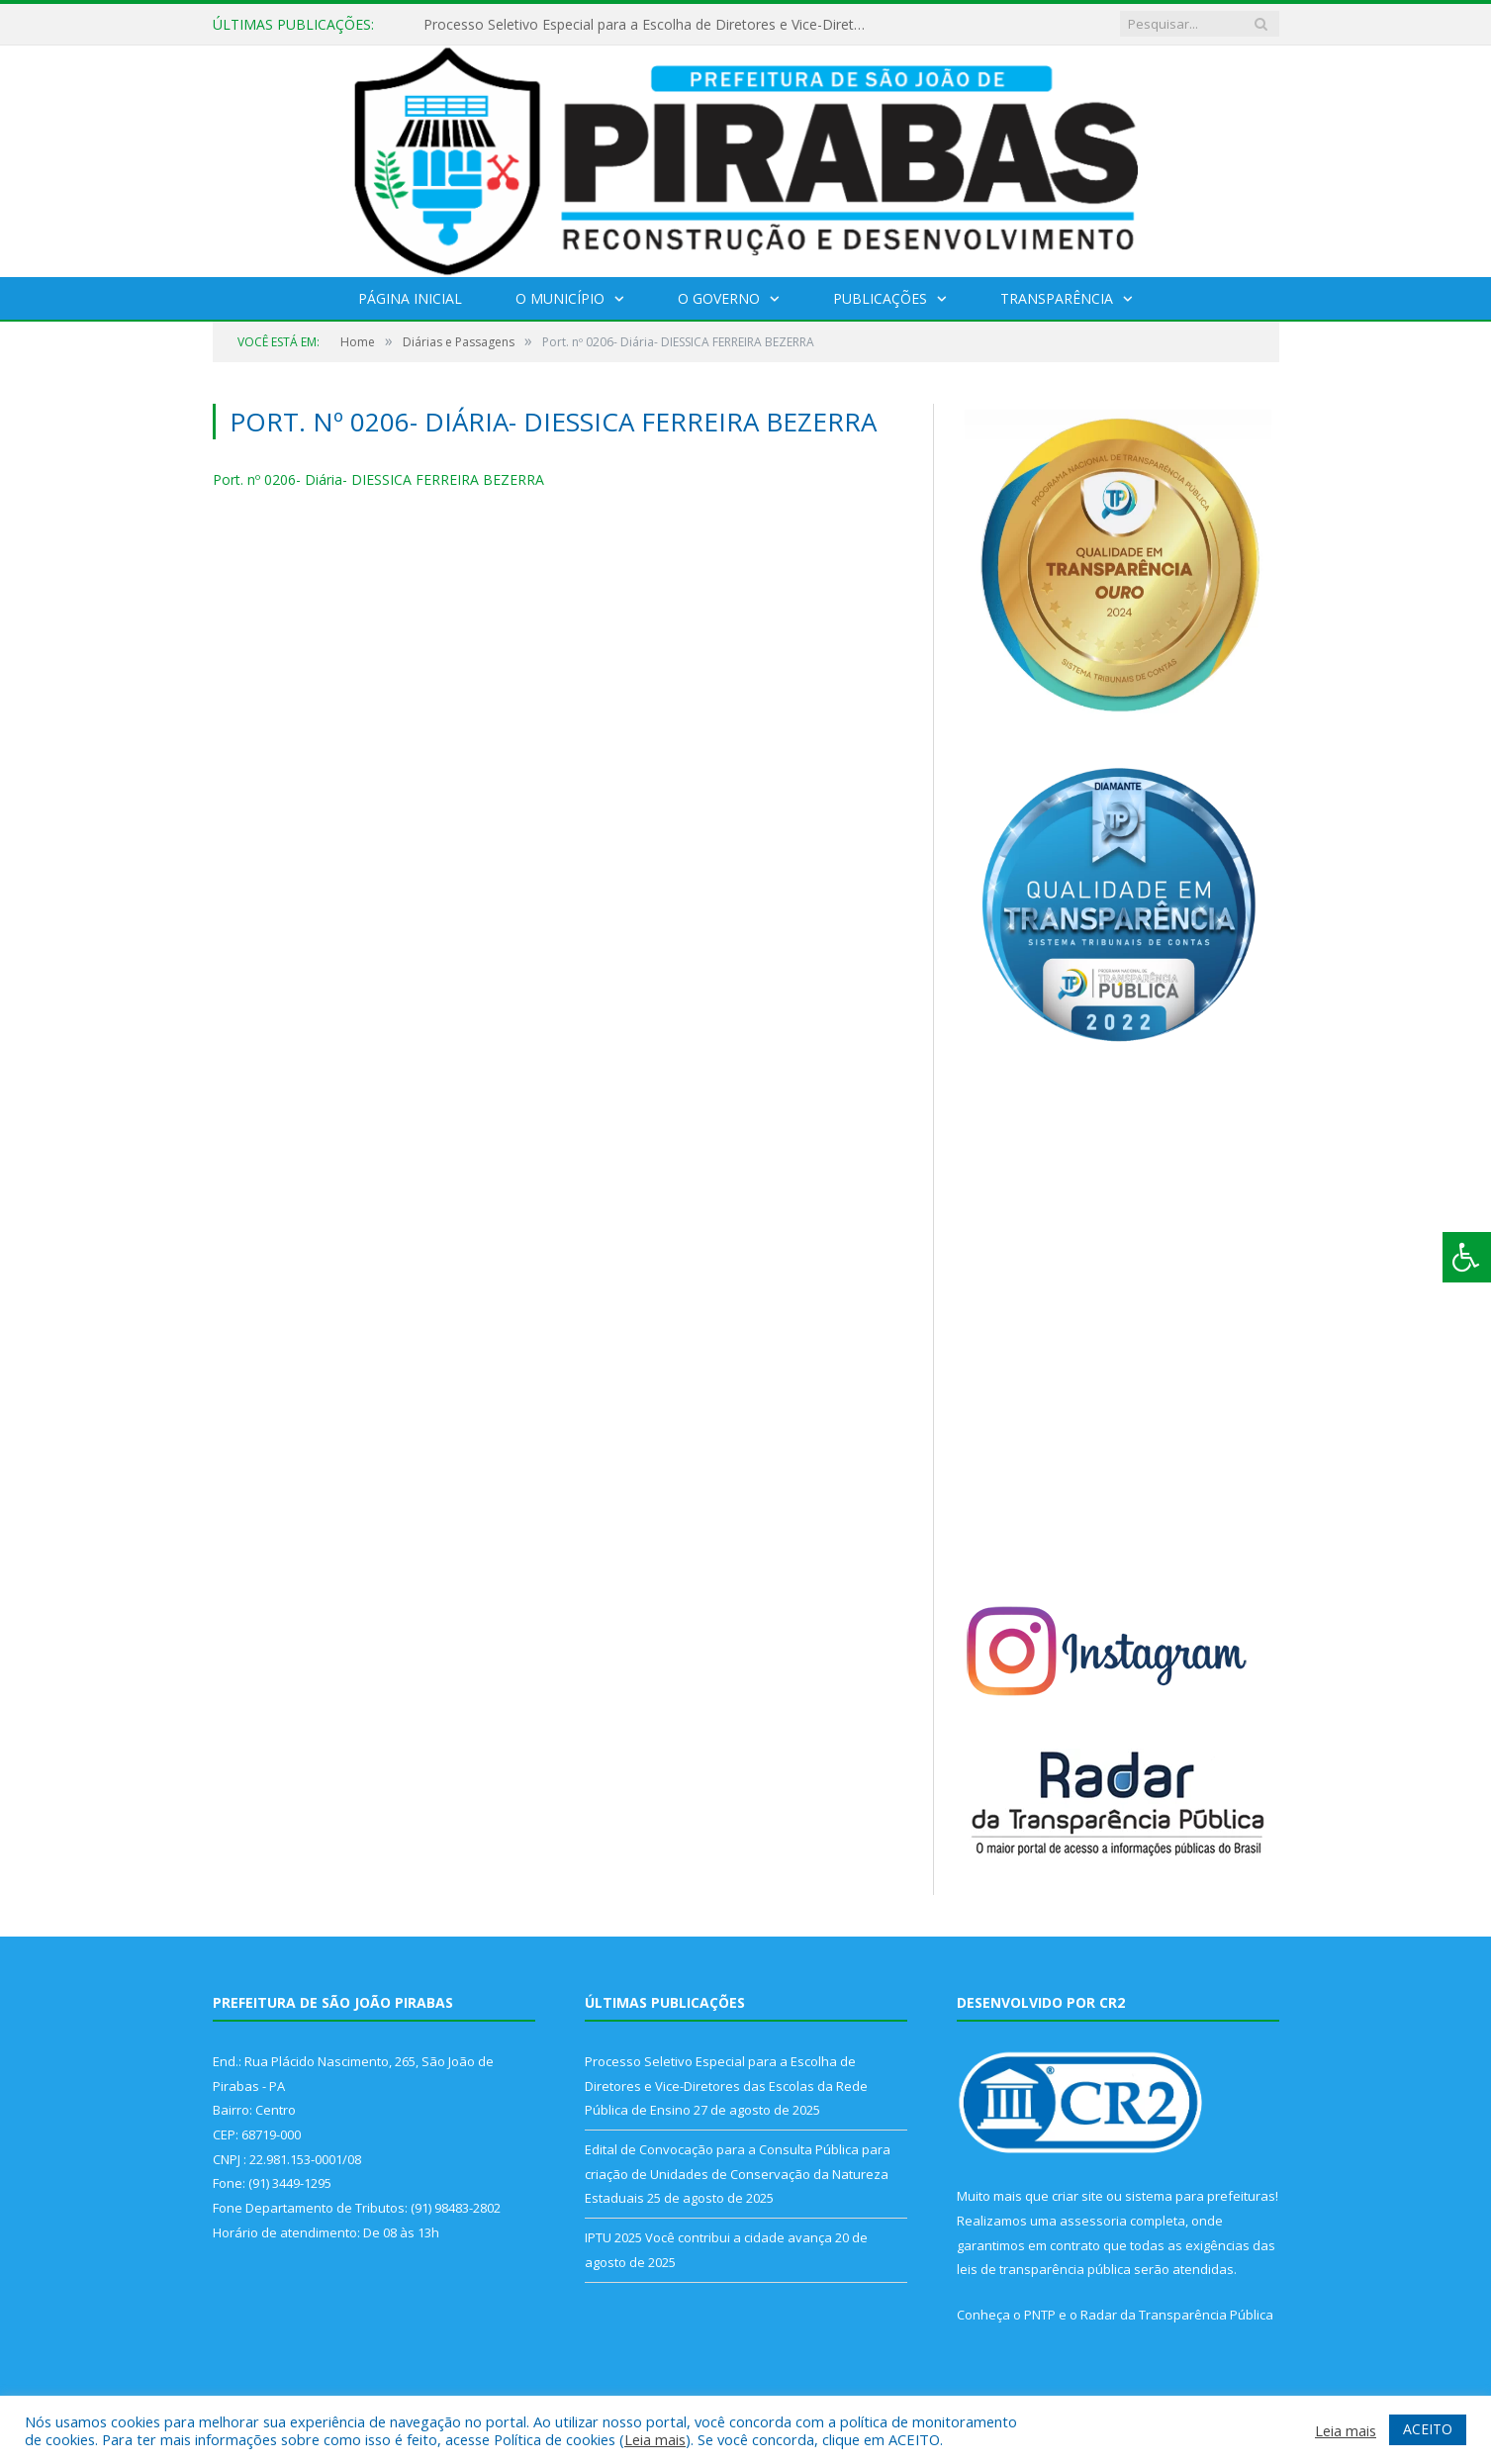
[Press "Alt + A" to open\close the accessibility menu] (1467, 1257)
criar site (1077, 2196)
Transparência (1056, 298)
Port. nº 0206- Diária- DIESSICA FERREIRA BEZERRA (378, 479)
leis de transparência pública (1044, 2269)
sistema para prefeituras (1200, 2196)
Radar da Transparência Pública (1176, 2314)
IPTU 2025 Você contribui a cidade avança (708, 2237)
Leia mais (655, 2439)
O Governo (719, 298)
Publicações (880, 298)
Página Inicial (410, 298)
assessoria (1093, 2220)
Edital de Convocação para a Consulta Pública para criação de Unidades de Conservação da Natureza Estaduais (737, 2173)
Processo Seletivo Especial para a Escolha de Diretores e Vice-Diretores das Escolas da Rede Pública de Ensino (651, 25)
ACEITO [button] (1427, 2428)
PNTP (1040, 2314)
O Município (560, 298)
